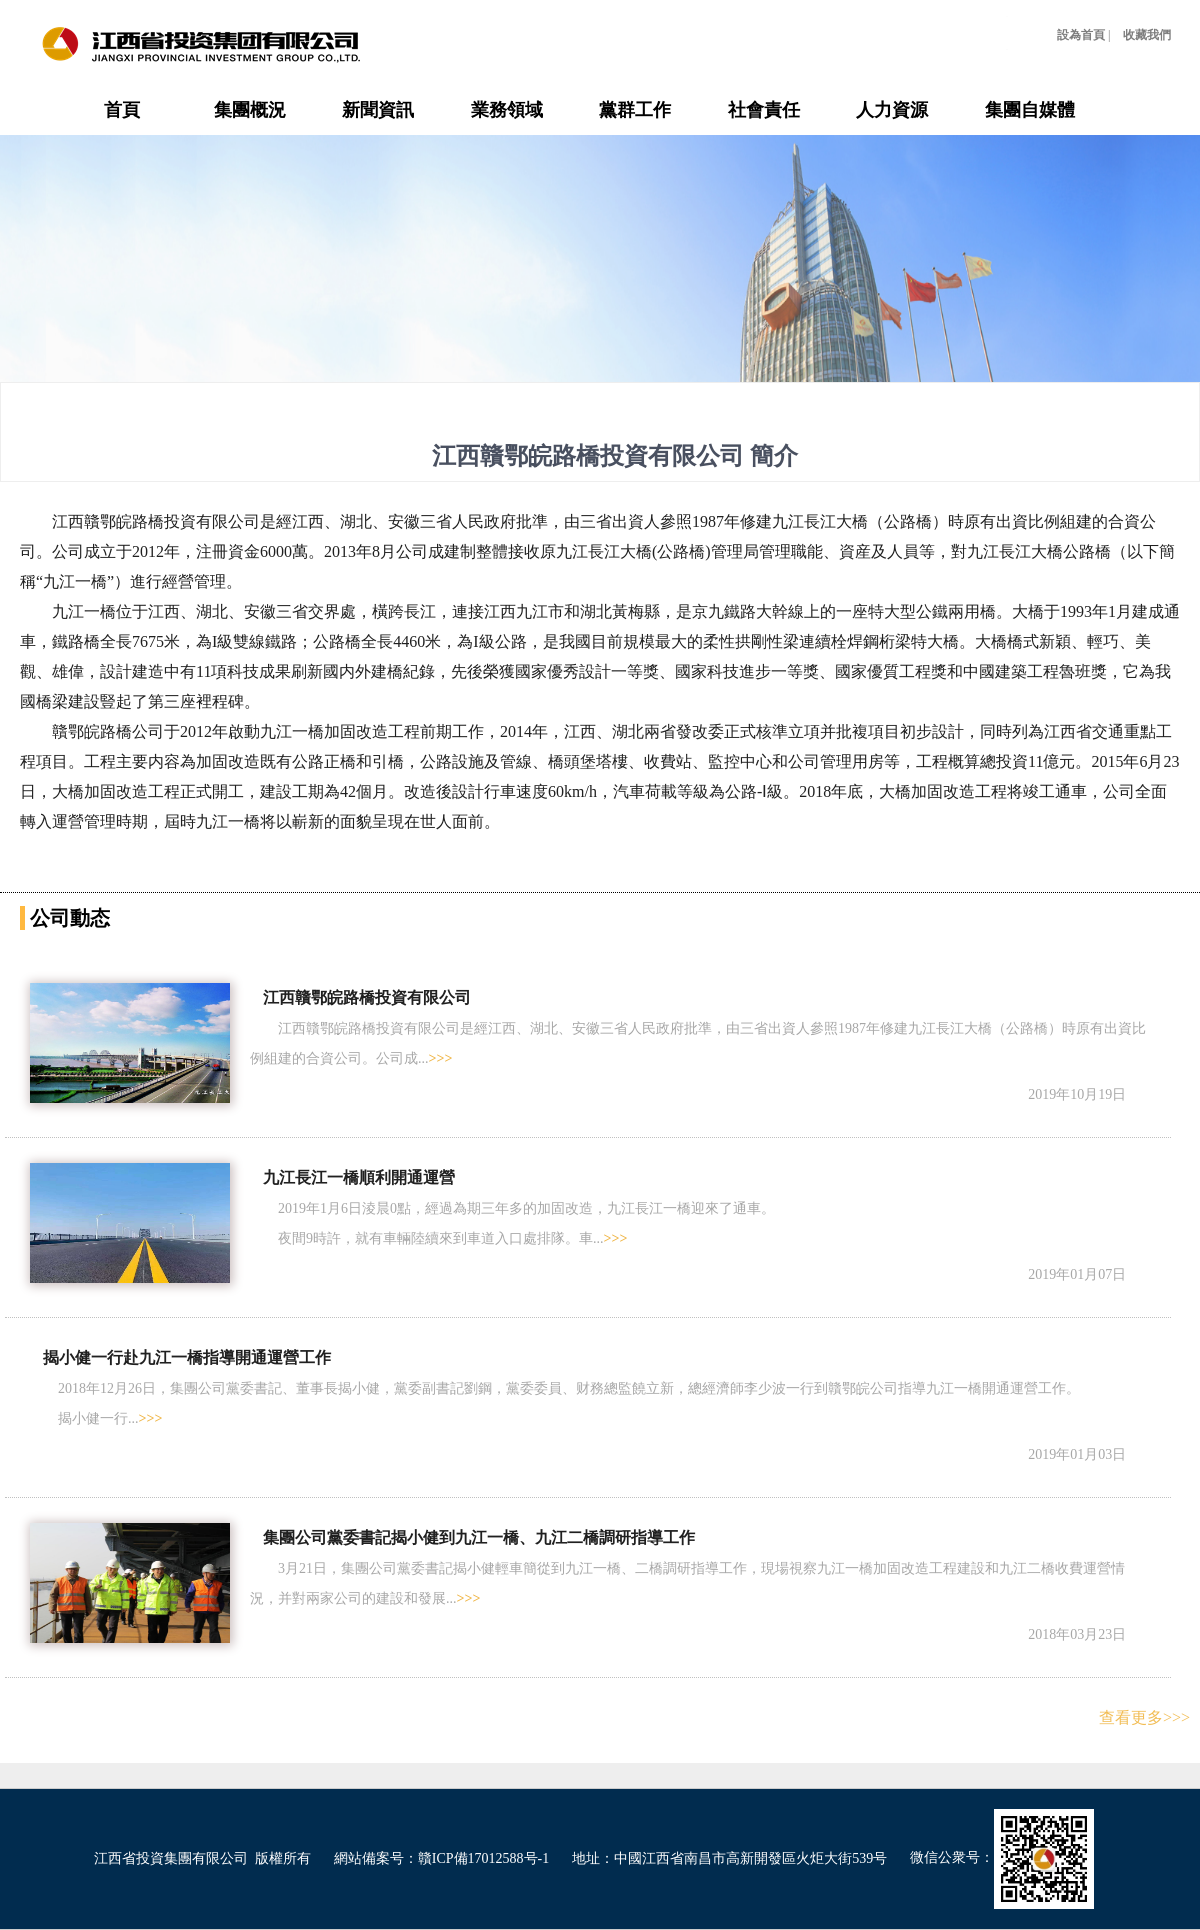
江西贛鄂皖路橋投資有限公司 (367, 997)
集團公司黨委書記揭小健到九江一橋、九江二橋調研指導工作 (479, 1537)
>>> (441, 1058)
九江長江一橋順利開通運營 (359, 1177)
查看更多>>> (1144, 1717)
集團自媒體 (1030, 110)
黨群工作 (635, 110)
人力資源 (892, 110)
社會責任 (764, 110)
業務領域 (507, 110)
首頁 (122, 110)
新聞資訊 (378, 110)
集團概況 (250, 110)
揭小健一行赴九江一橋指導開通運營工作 (187, 1357)
